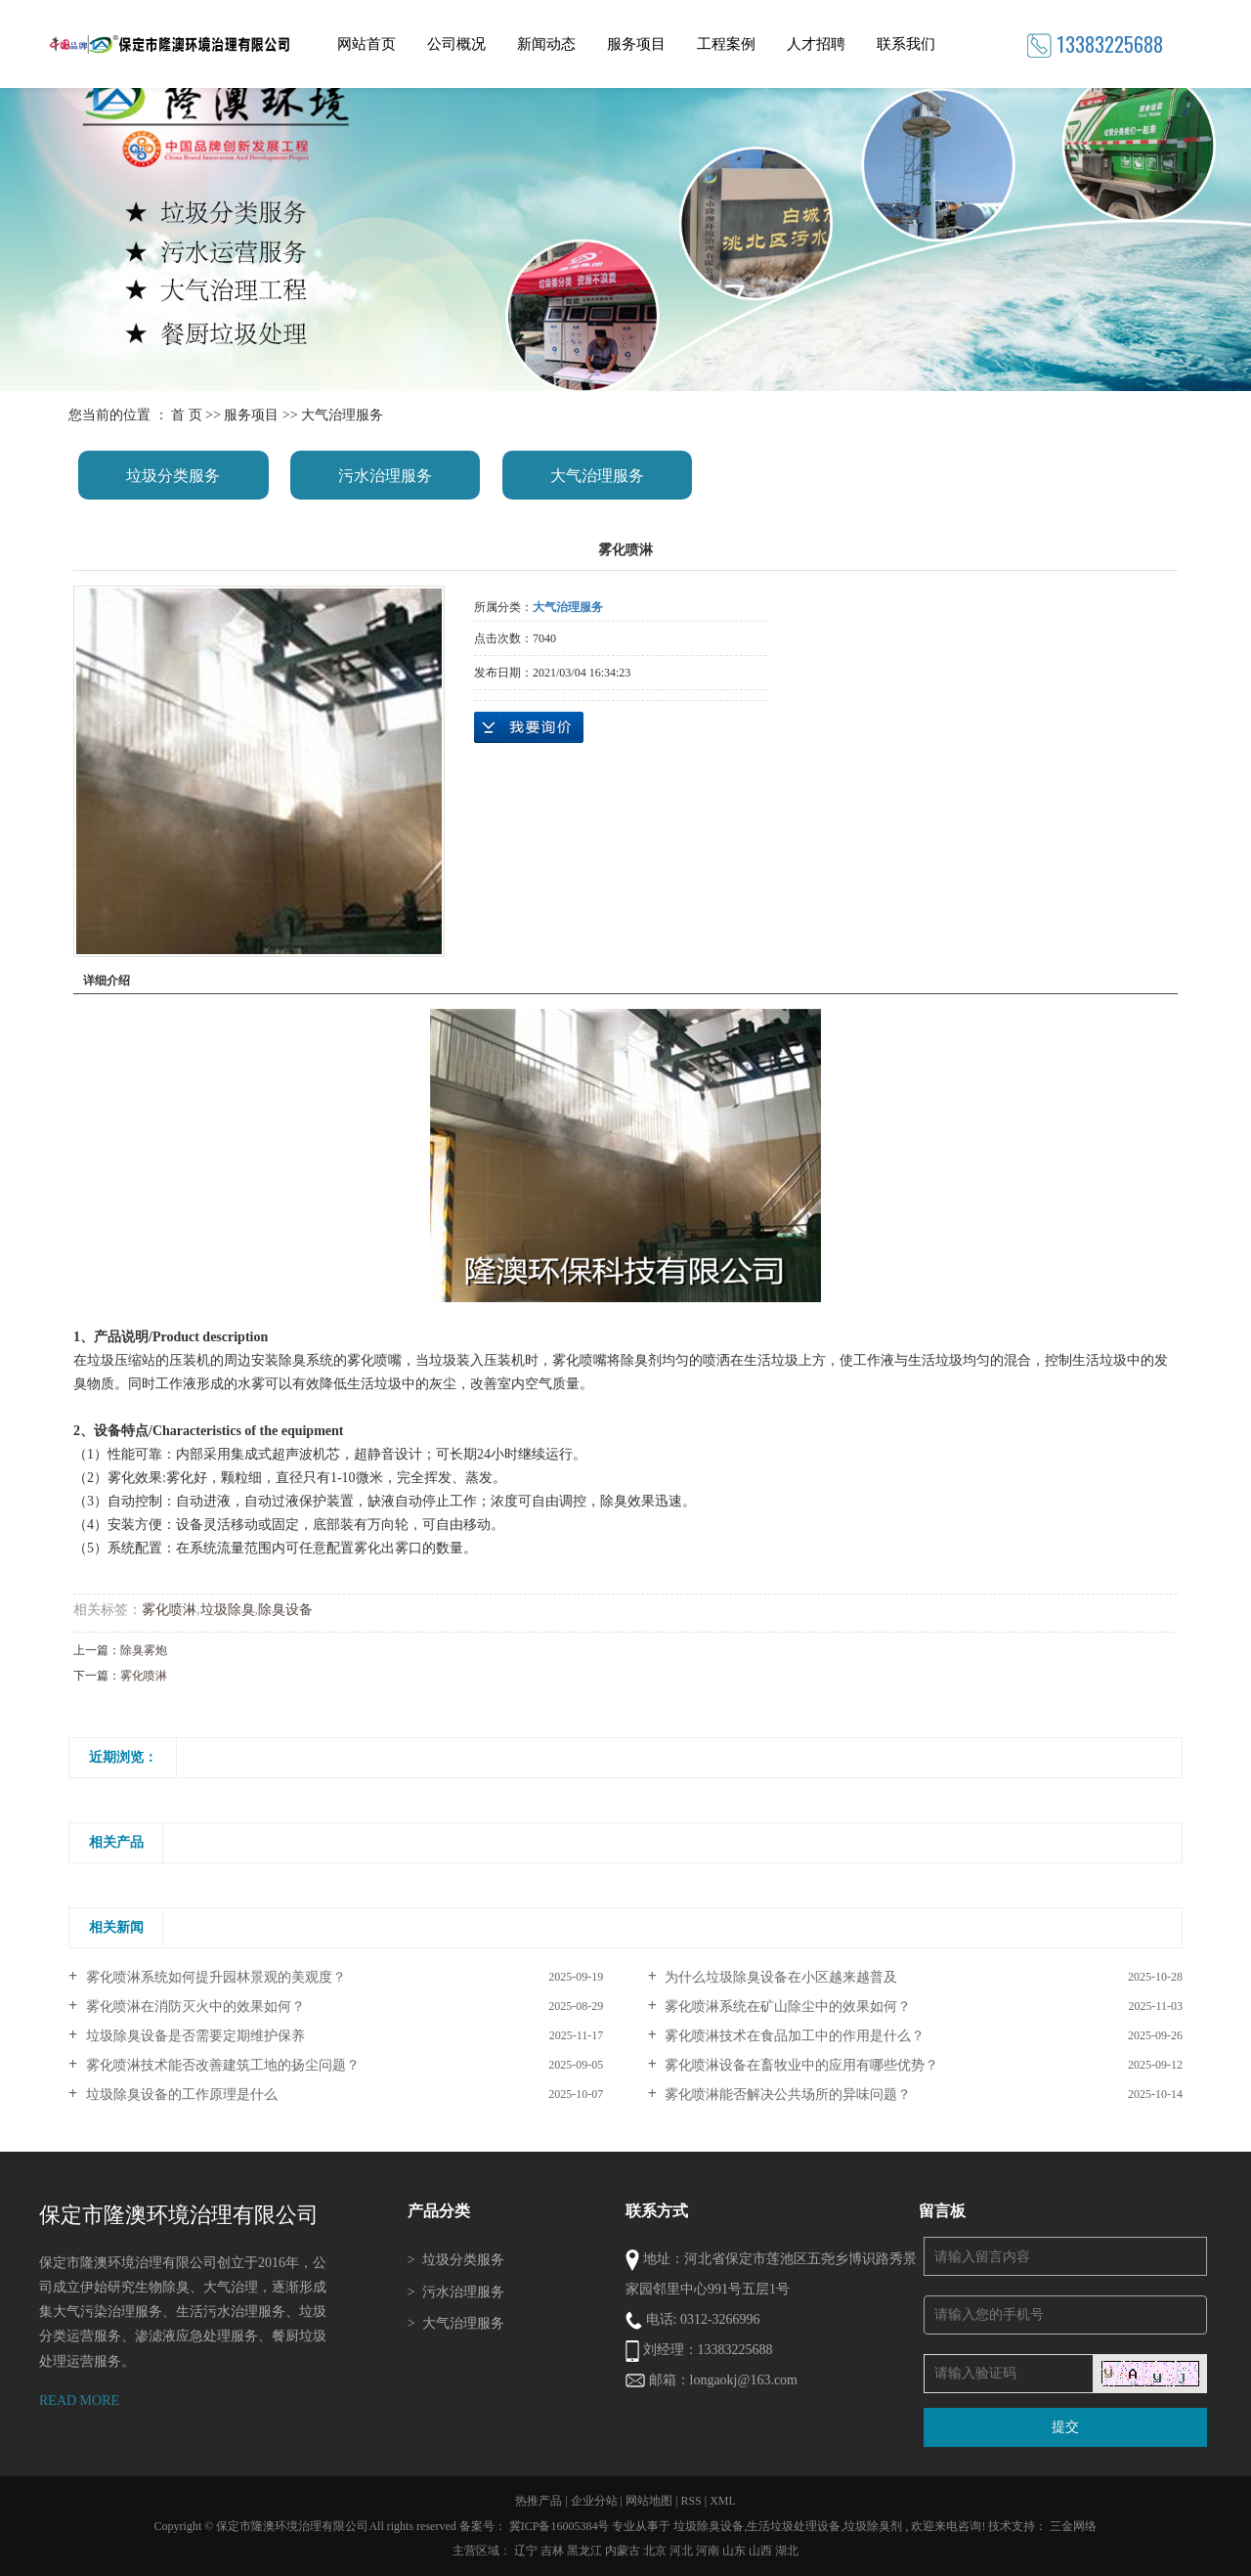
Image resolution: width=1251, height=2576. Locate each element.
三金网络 (1073, 2526)
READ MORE (79, 2400)
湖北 (786, 2550)
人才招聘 (816, 43)
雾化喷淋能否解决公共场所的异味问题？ (787, 2094)
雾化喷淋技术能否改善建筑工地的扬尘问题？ (221, 2065)
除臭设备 (285, 1609)
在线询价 (528, 727)
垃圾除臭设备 (708, 2526)
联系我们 (906, 43)
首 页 (186, 415)
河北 (681, 2550)
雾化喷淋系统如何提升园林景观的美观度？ (214, 1977)
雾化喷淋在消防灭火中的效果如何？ (193, 2006)
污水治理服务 (385, 475)
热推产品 (538, 2501)
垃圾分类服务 (173, 475)
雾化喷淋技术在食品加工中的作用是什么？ (794, 2036)
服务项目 (636, 43)
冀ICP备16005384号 (559, 2526)
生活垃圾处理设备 (794, 2526)
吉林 (552, 2550)
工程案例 (726, 43)
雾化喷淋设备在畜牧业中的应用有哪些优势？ (800, 2065)
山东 (734, 2550)
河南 (707, 2550)
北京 (655, 2550)
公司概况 (456, 43)
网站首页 (366, 43)
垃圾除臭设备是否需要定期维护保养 (193, 2036)
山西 (760, 2550)
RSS (690, 2501)
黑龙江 (584, 2550)
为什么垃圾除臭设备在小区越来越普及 (780, 1977)
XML (723, 2501)
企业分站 (594, 2501)
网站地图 (650, 2501)
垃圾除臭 (227, 1609)
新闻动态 (546, 43)
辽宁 (526, 2550)
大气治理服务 (342, 415)
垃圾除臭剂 (872, 2526)
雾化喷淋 (169, 1609)
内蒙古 (622, 2550)
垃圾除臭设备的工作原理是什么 (180, 2094)
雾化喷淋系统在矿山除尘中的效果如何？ (787, 2006)
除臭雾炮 (143, 1650)
